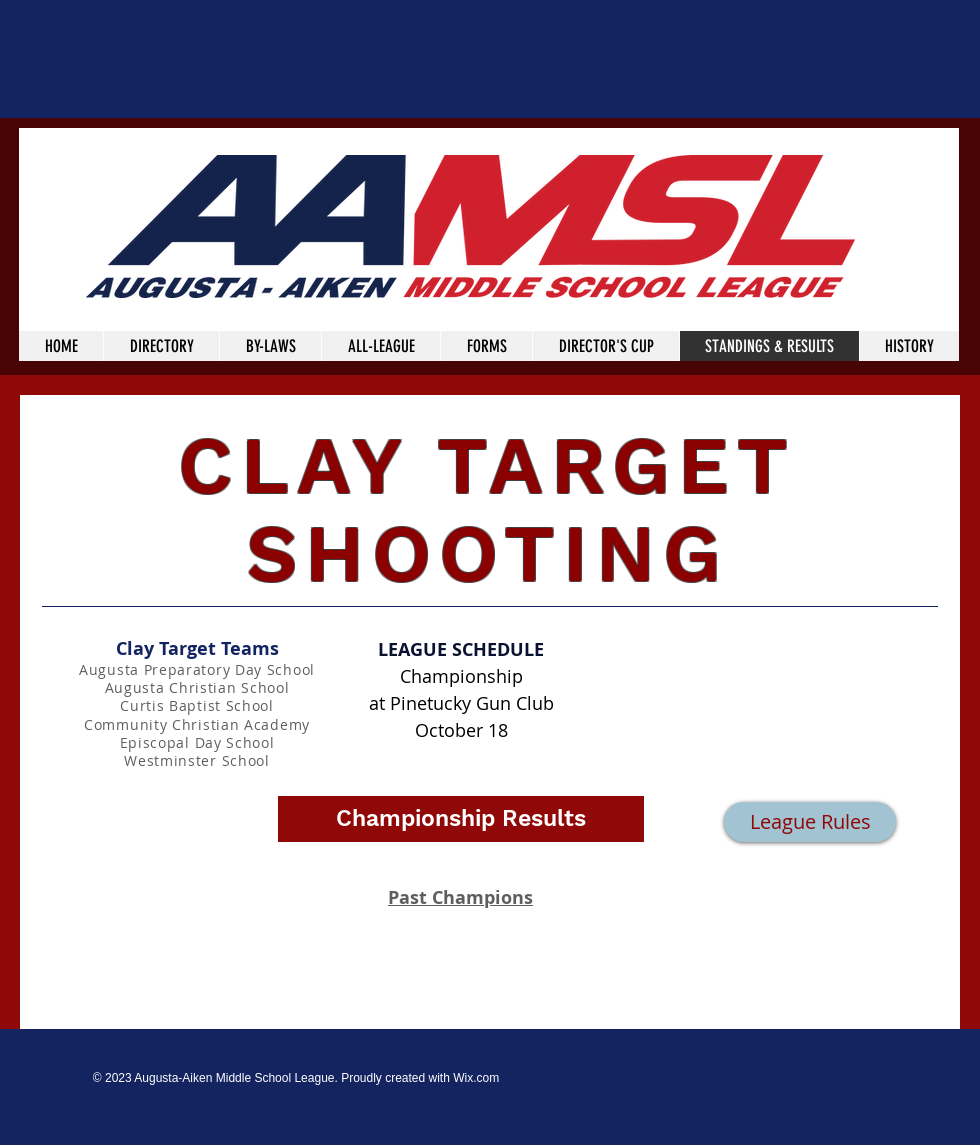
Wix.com (476, 1078)
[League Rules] (810, 822)
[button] (461, 819)
